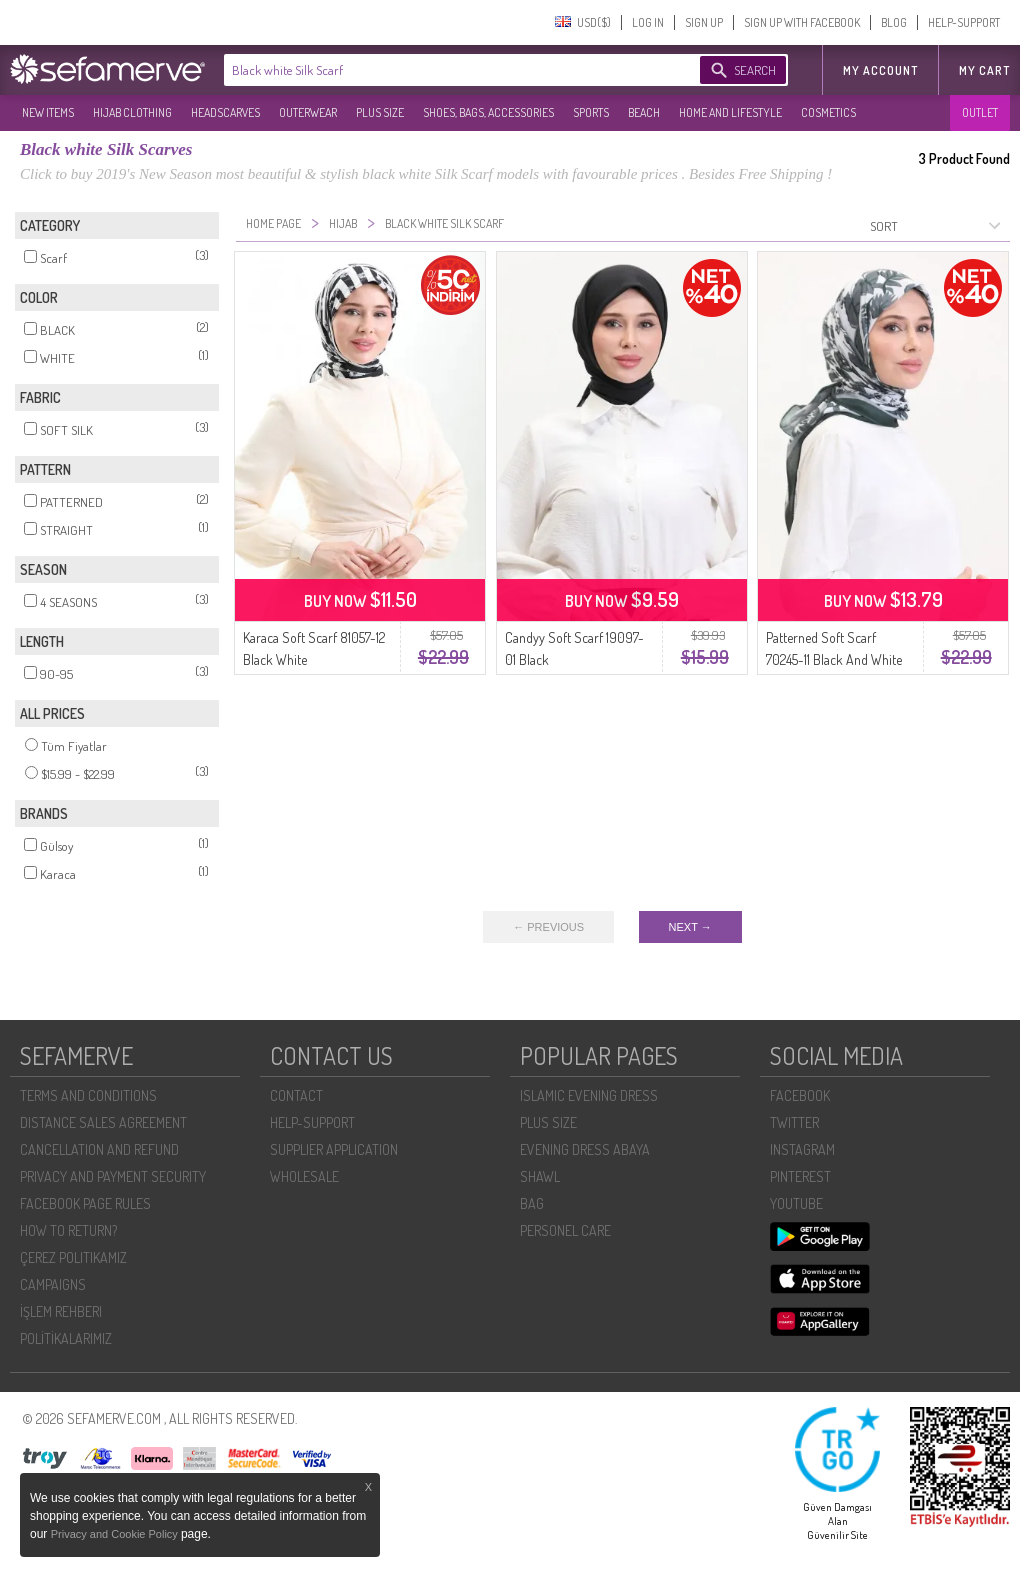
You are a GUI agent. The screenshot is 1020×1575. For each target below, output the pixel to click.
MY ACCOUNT (880, 70)
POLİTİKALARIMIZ (66, 1338)
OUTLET (980, 112)
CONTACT (296, 1095)
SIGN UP (704, 22)
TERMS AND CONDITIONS (88, 1095)
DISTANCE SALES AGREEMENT (103, 1122)
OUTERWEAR (308, 112)
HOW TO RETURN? (68, 1230)
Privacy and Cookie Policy (116, 1534)
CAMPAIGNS (53, 1284)
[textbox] (442, 70)
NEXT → (690, 927)
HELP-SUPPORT (964, 22)
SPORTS (591, 112)
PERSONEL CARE (565, 1230)
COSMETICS (828, 112)
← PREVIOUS (548, 927)
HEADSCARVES (225, 112)
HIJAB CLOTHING (132, 112)
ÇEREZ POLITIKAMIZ (73, 1257)
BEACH (644, 112)
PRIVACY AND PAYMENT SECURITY (113, 1176)
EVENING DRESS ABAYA (585, 1149)
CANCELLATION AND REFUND (99, 1149)
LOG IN (648, 22)
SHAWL (540, 1176)
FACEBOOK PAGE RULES (85, 1203)
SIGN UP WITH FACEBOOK (802, 22)
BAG (532, 1203)
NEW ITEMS (48, 112)
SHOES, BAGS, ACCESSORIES (488, 112)
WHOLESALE (304, 1176)
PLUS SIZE (380, 112)
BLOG (894, 22)
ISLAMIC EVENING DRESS (589, 1095)
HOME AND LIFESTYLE (730, 112)
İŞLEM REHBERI (61, 1311)
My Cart (984, 70)
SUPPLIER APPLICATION (334, 1149)
